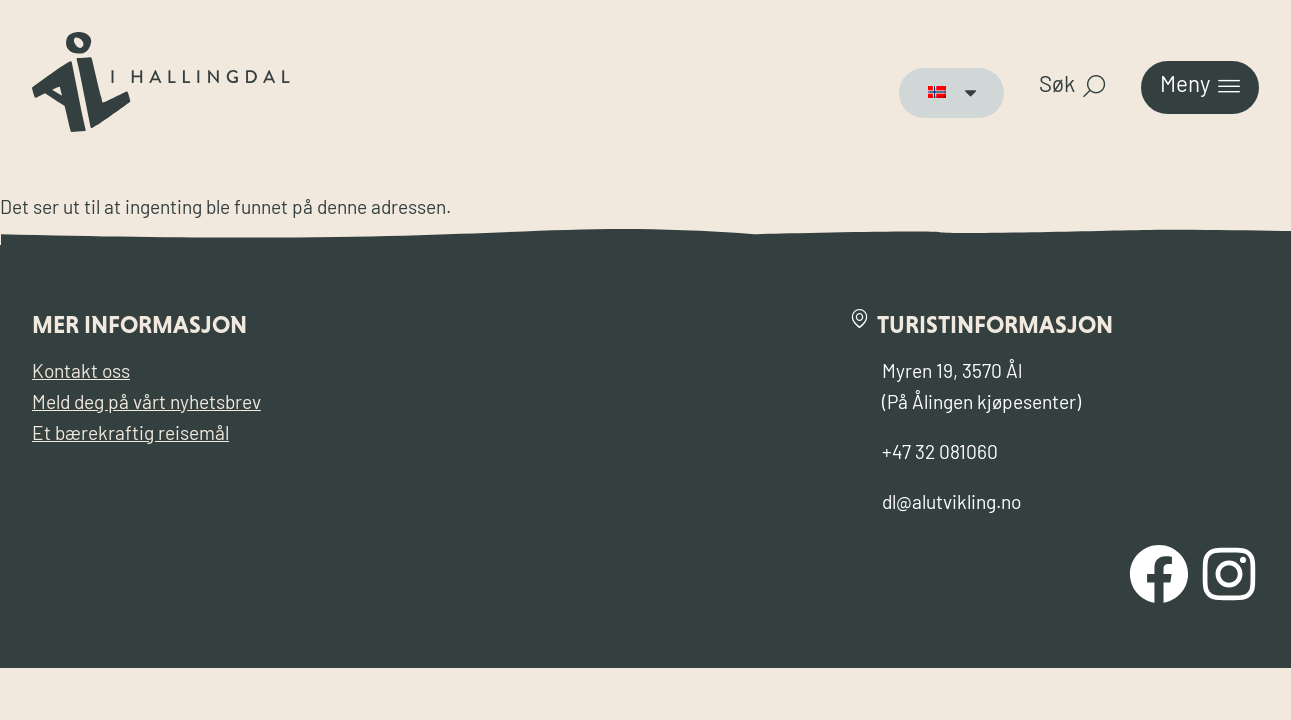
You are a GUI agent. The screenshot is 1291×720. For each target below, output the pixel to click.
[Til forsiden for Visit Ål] (161, 127)
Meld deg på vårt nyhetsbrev (146, 404)
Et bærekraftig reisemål (130, 435)
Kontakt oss (81, 373)
